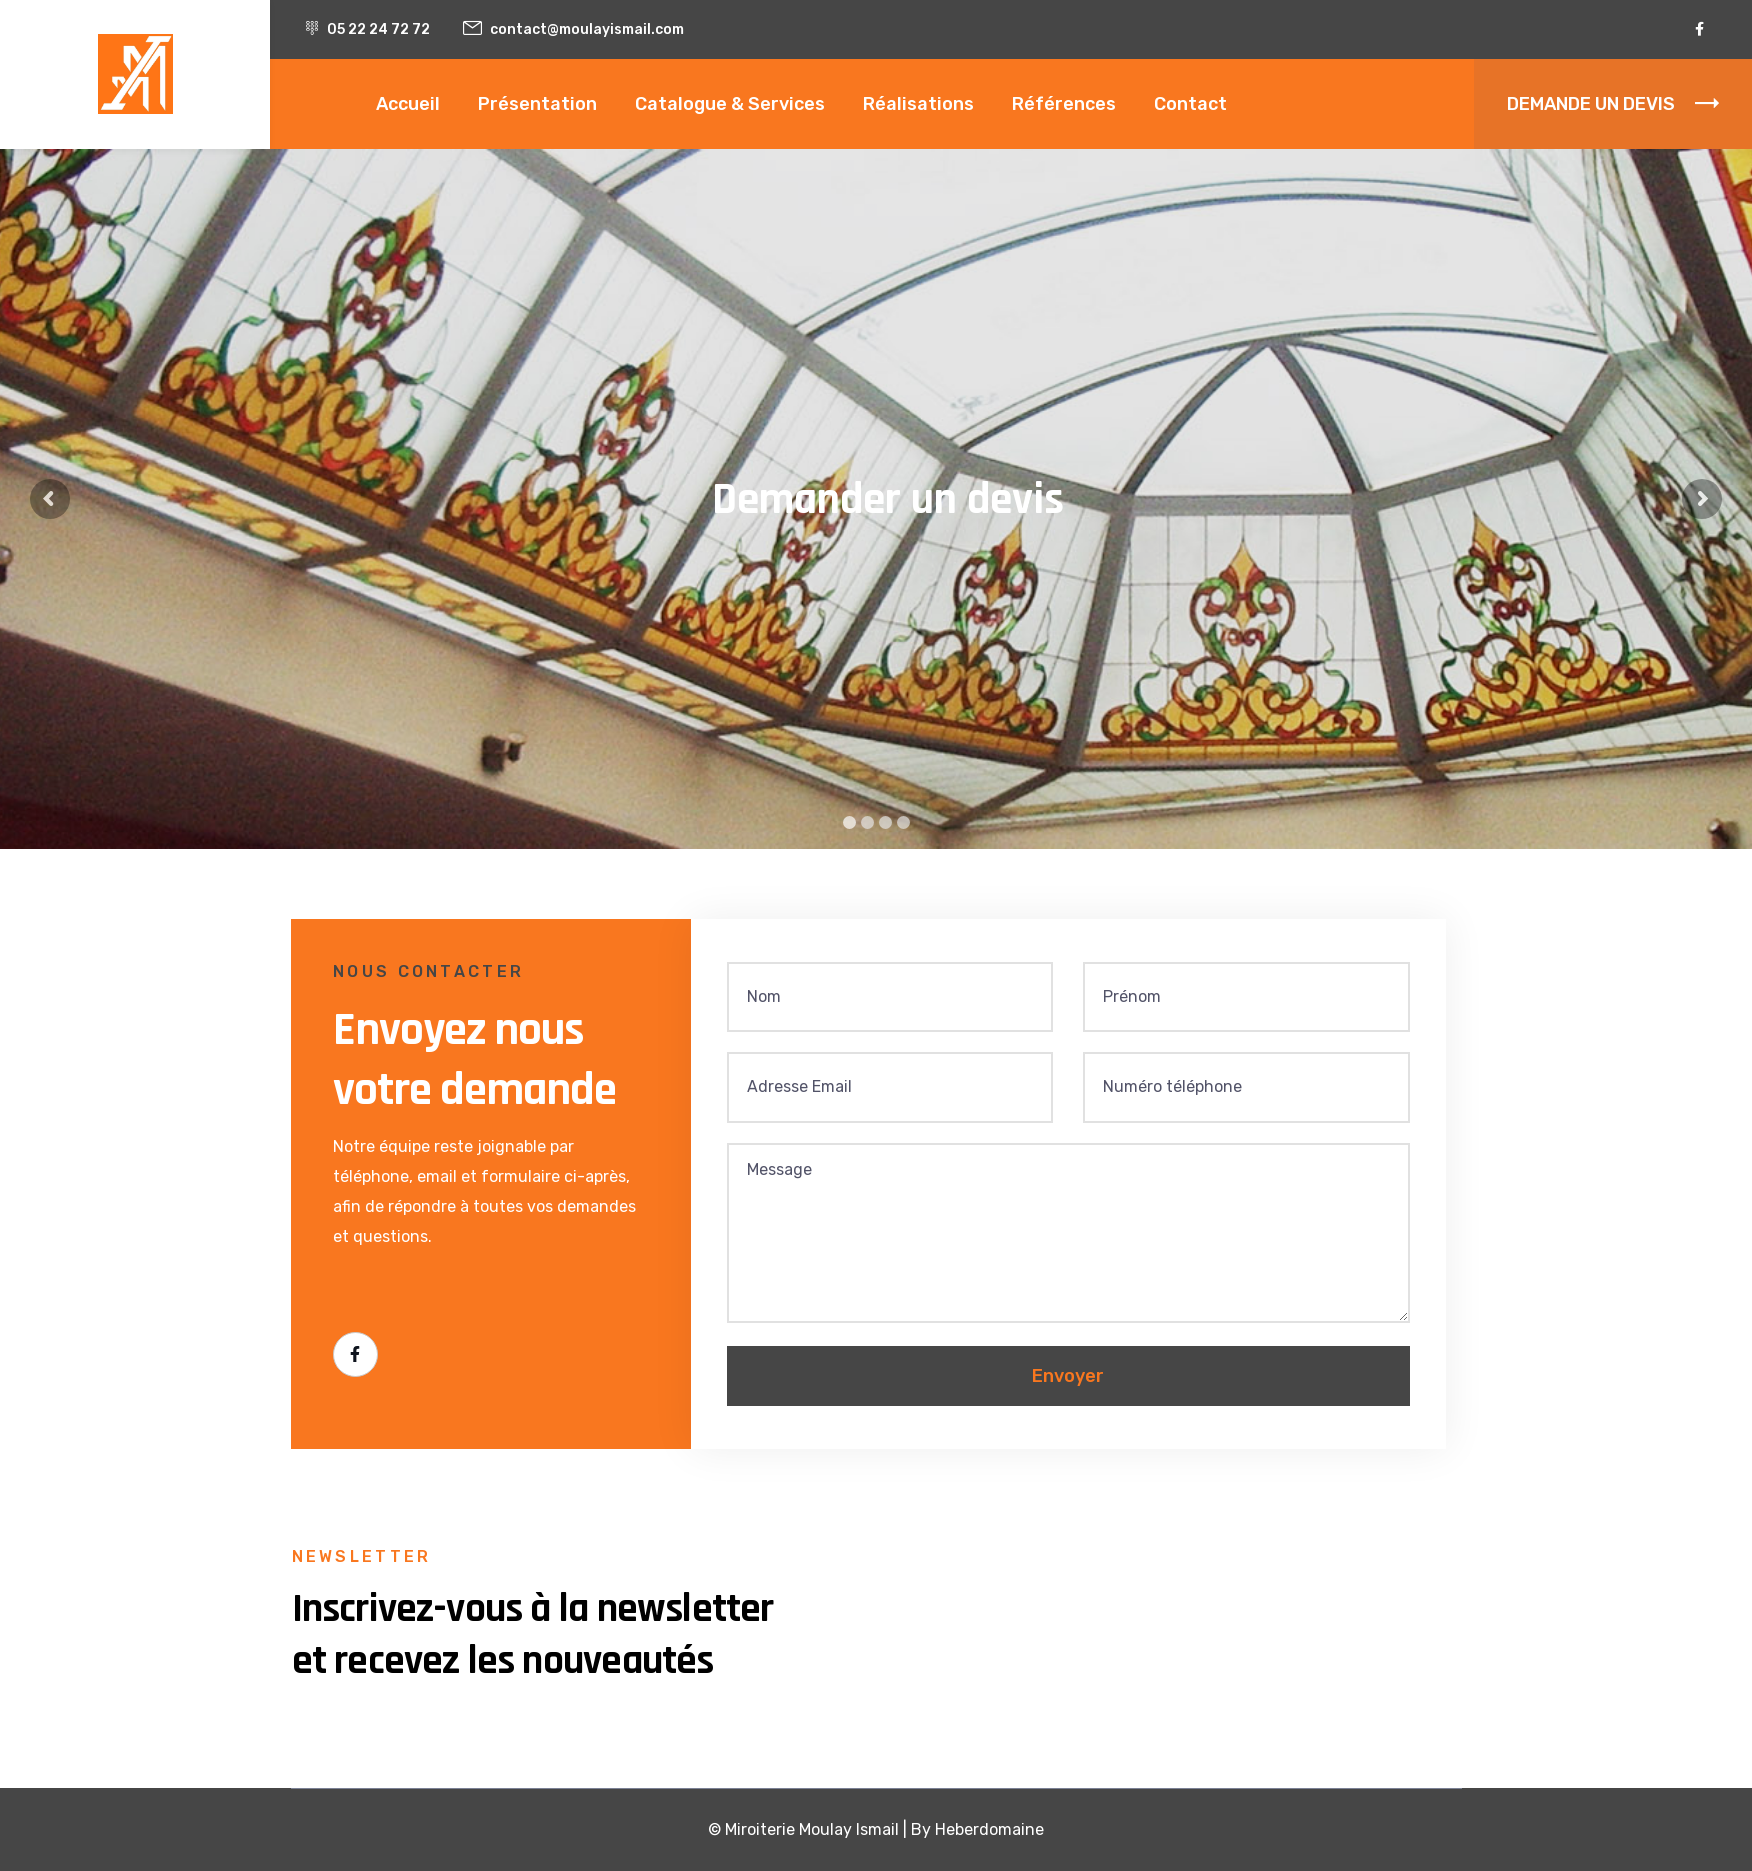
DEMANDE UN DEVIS (1613, 104)
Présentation (537, 104)
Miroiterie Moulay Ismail (812, 1829)
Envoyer (1068, 1376)
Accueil (408, 104)
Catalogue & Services (730, 104)
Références (1064, 104)
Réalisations (918, 104)
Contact (1190, 104)
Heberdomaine (989, 1829)
